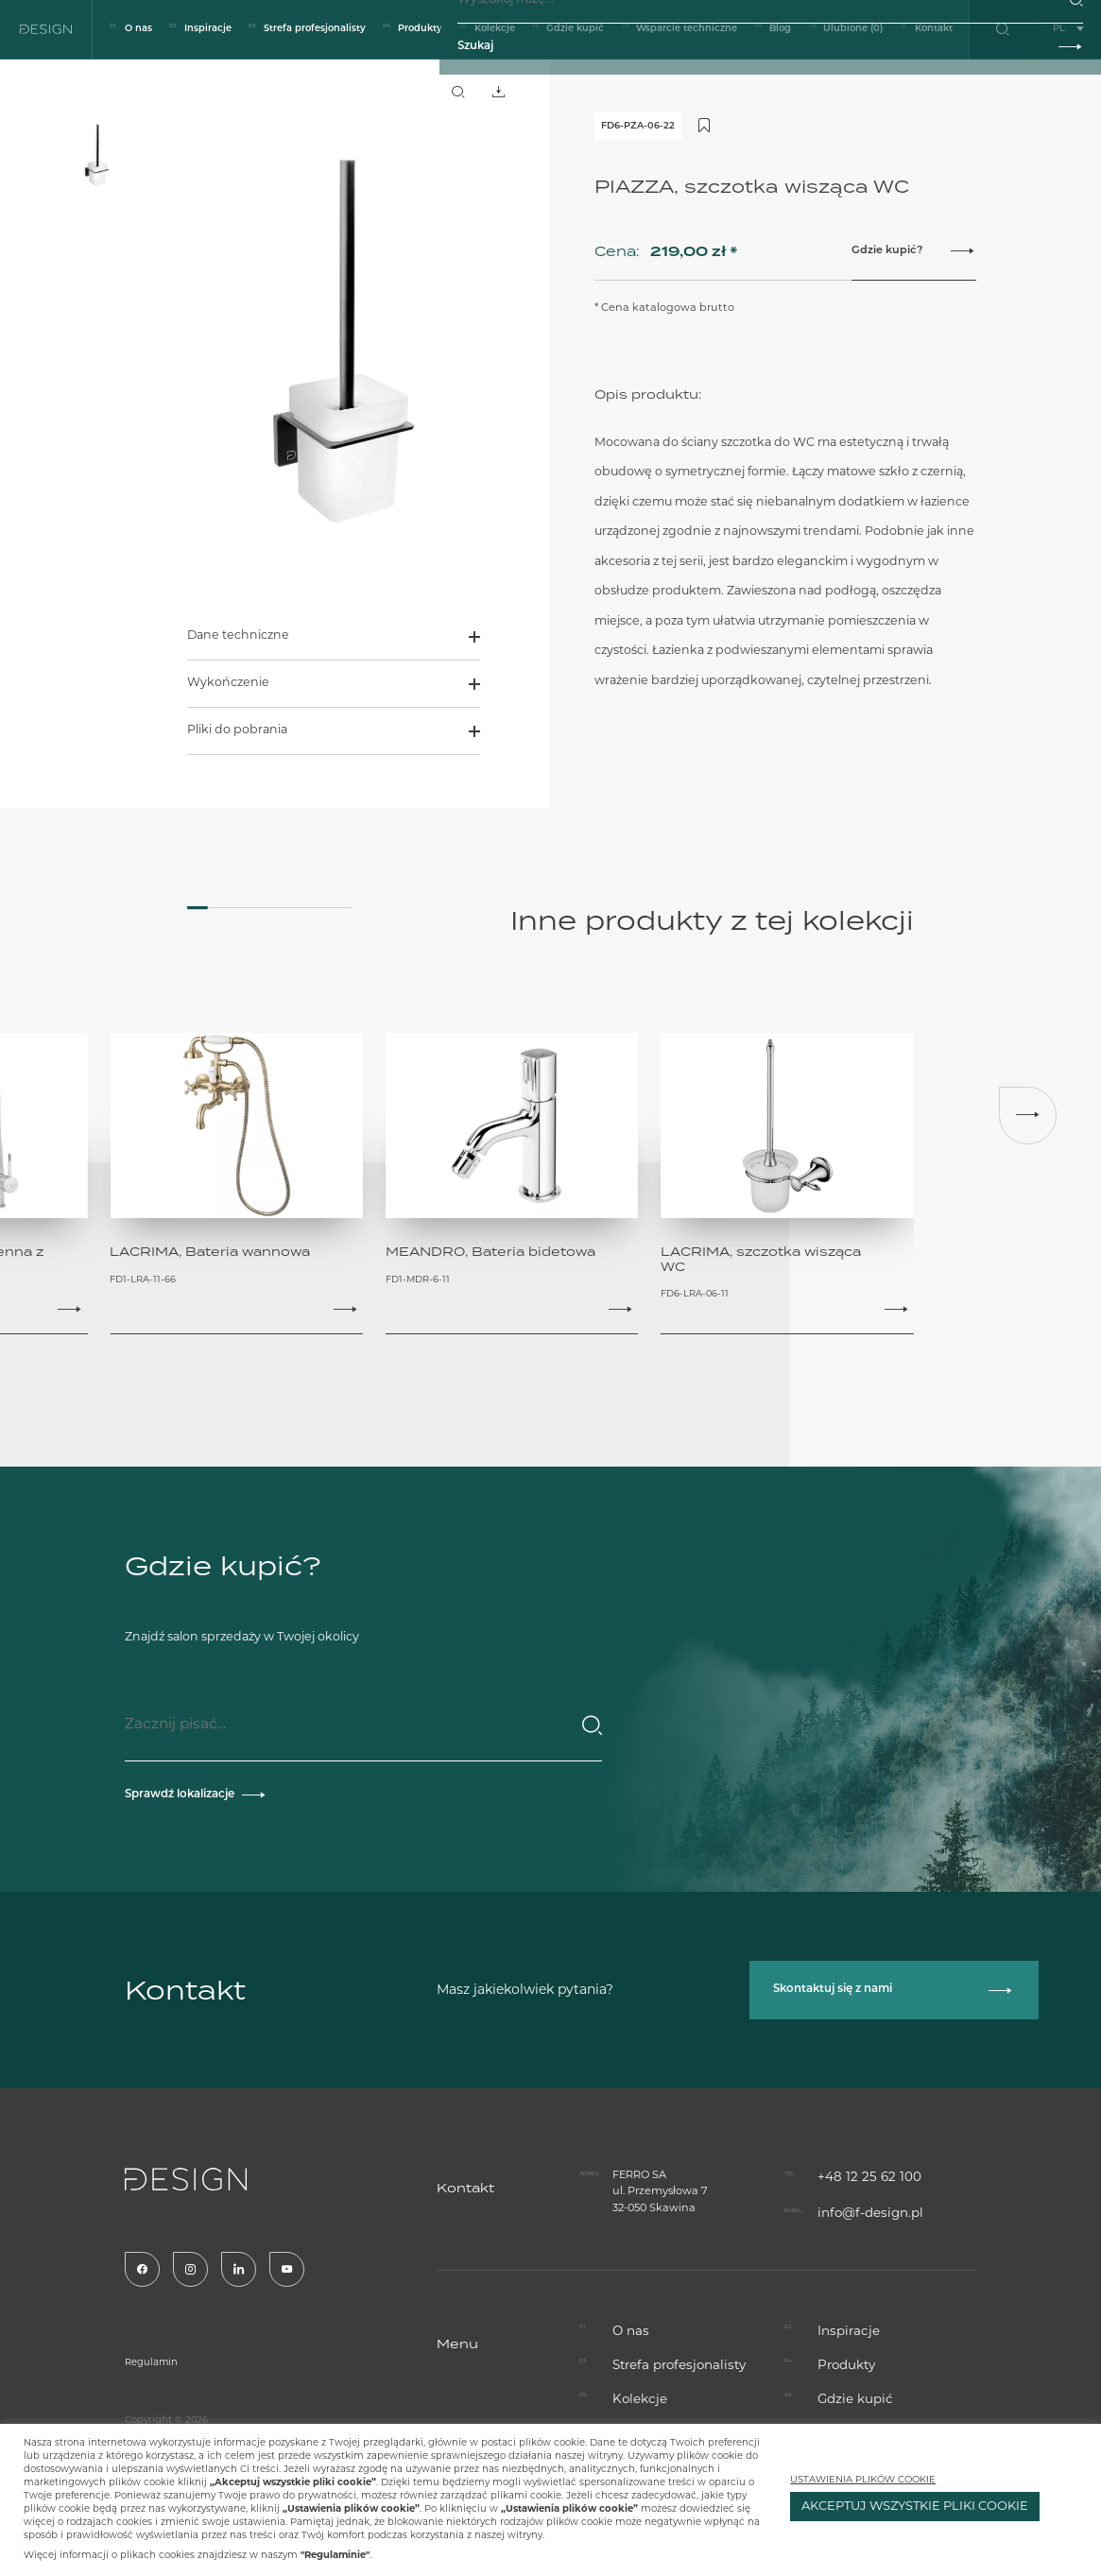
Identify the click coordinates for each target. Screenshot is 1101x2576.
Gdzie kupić (575, 29)
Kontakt (934, 29)
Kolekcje (494, 29)
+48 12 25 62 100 (857, 2074)
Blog (780, 29)
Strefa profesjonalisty (315, 29)
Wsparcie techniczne (686, 29)
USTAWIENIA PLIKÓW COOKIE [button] (863, 2480)
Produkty (420, 29)
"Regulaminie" (335, 2555)
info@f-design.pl (861, 2108)
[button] (1028, 1113)
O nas (138, 29)
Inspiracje (208, 29)
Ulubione (853, 29)
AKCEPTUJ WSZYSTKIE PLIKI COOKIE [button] (914, 2506)
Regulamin (67, 2346)
